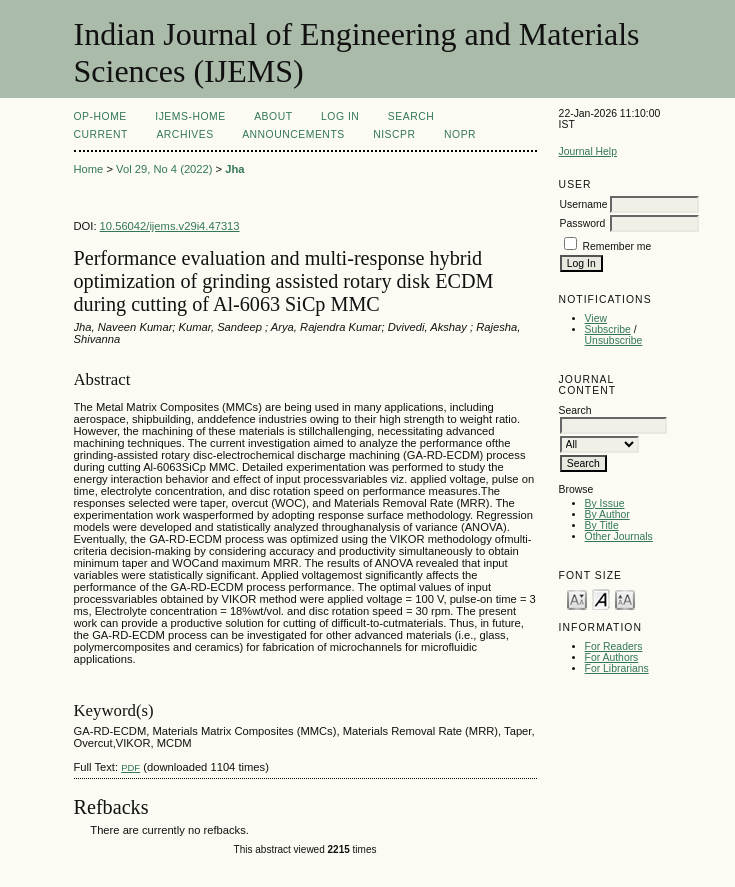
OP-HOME (100, 116)
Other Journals (619, 536)
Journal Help (588, 151)
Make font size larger (625, 598)
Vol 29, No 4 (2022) (164, 169)
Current (101, 134)
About (273, 116)
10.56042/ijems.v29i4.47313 (170, 226)
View (596, 318)
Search (411, 116)
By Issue (605, 503)
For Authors (612, 657)
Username (584, 204)
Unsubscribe (614, 340)
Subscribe (608, 329)
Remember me (617, 246)
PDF (130, 767)
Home (89, 169)
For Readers (614, 646)
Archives (184, 134)
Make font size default (601, 598)
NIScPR (394, 134)
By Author (607, 514)
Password (583, 223)
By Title (602, 525)
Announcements (293, 134)
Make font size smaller (577, 598)
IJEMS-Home (190, 116)
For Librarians (617, 668)
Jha (234, 169)
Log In (340, 116)
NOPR (460, 134)
